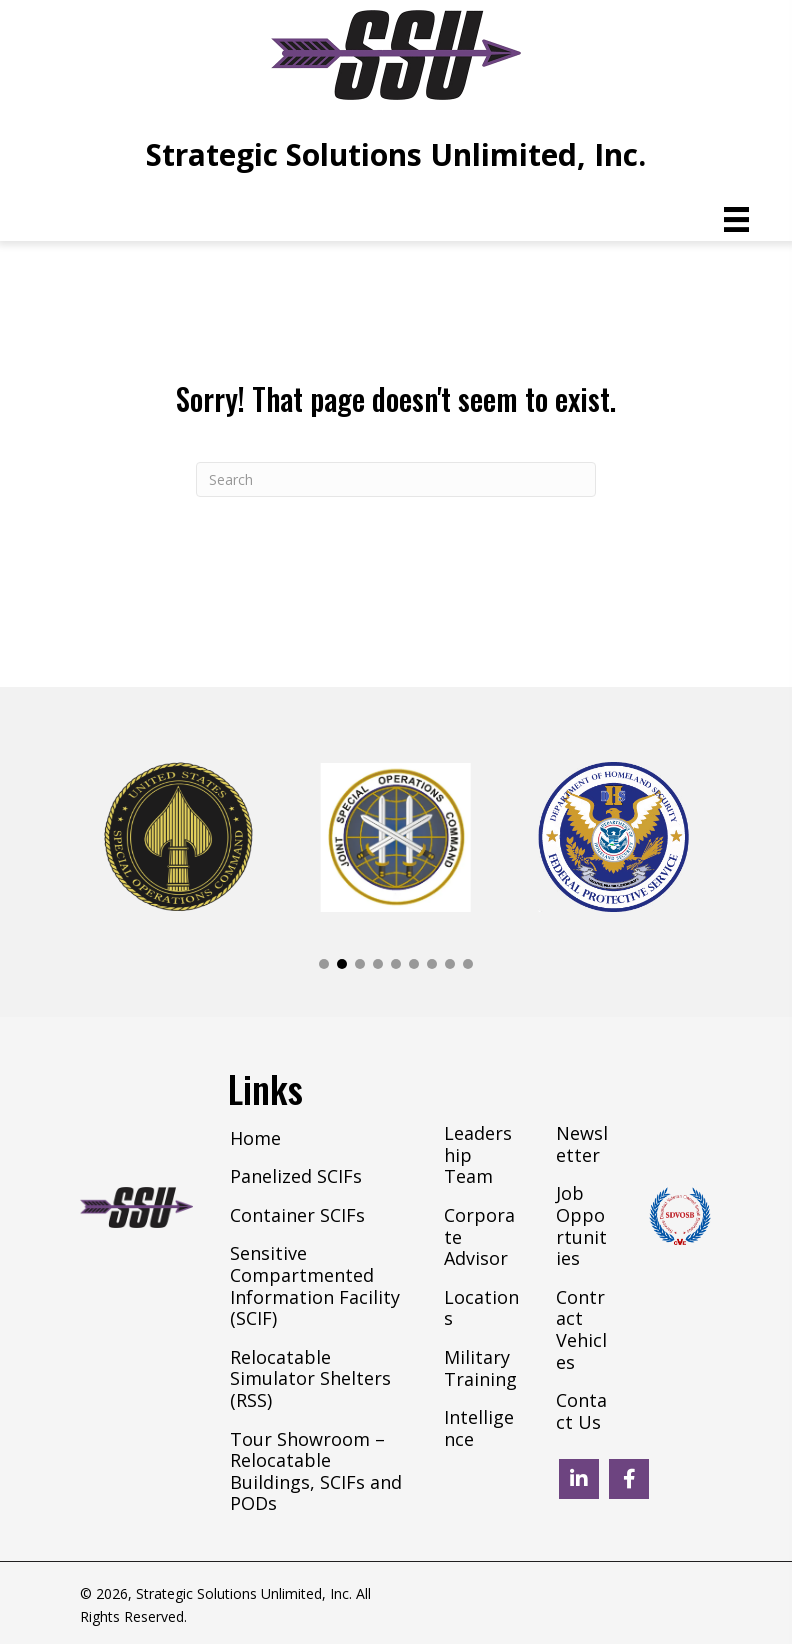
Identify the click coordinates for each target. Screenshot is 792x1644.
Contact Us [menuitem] (581, 1412)
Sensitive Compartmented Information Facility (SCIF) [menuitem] (315, 1286)
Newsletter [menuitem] (582, 1145)
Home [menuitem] (255, 1139)
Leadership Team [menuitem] (478, 1155)
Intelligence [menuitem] (479, 1429)
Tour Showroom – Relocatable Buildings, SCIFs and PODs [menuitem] (316, 1472)
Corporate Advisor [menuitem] (479, 1237)
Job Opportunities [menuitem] (581, 1226)
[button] (324, 964)
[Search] (396, 479)
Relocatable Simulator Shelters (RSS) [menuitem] (310, 1379)
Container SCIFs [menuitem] (297, 1216)
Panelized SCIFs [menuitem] (296, 1177)
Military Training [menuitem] (480, 1369)
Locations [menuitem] (481, 1309)
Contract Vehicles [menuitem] (581, 1330)
